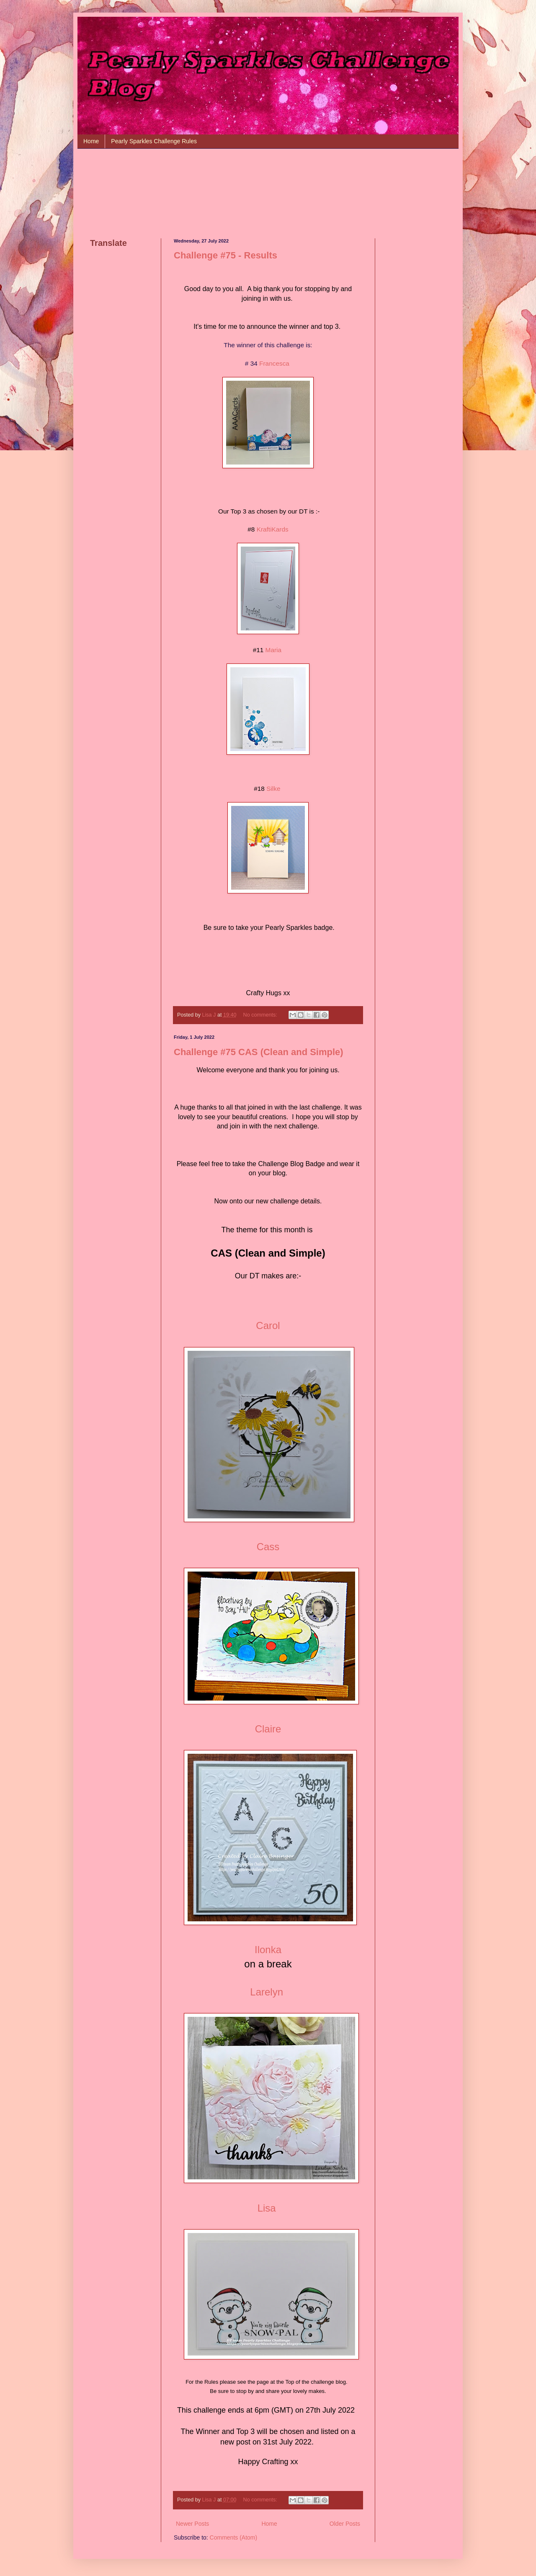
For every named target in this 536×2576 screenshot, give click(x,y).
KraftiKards (273, 529)
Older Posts (345, 2523)
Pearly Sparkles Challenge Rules (154, 141)
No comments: (261, 1015)
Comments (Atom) (234, 2537)
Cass (268, 1546)
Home (91, 141)
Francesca (274, 363)
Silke (273, 788)
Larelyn (266, 1992)
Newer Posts (192, 2523)
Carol (268, 1325)
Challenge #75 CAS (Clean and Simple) (258, 1052)
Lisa (267, 2208)
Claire (268, 1729)
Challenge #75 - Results (225, 255)
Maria (273, 649)
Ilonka (268, 1949)
